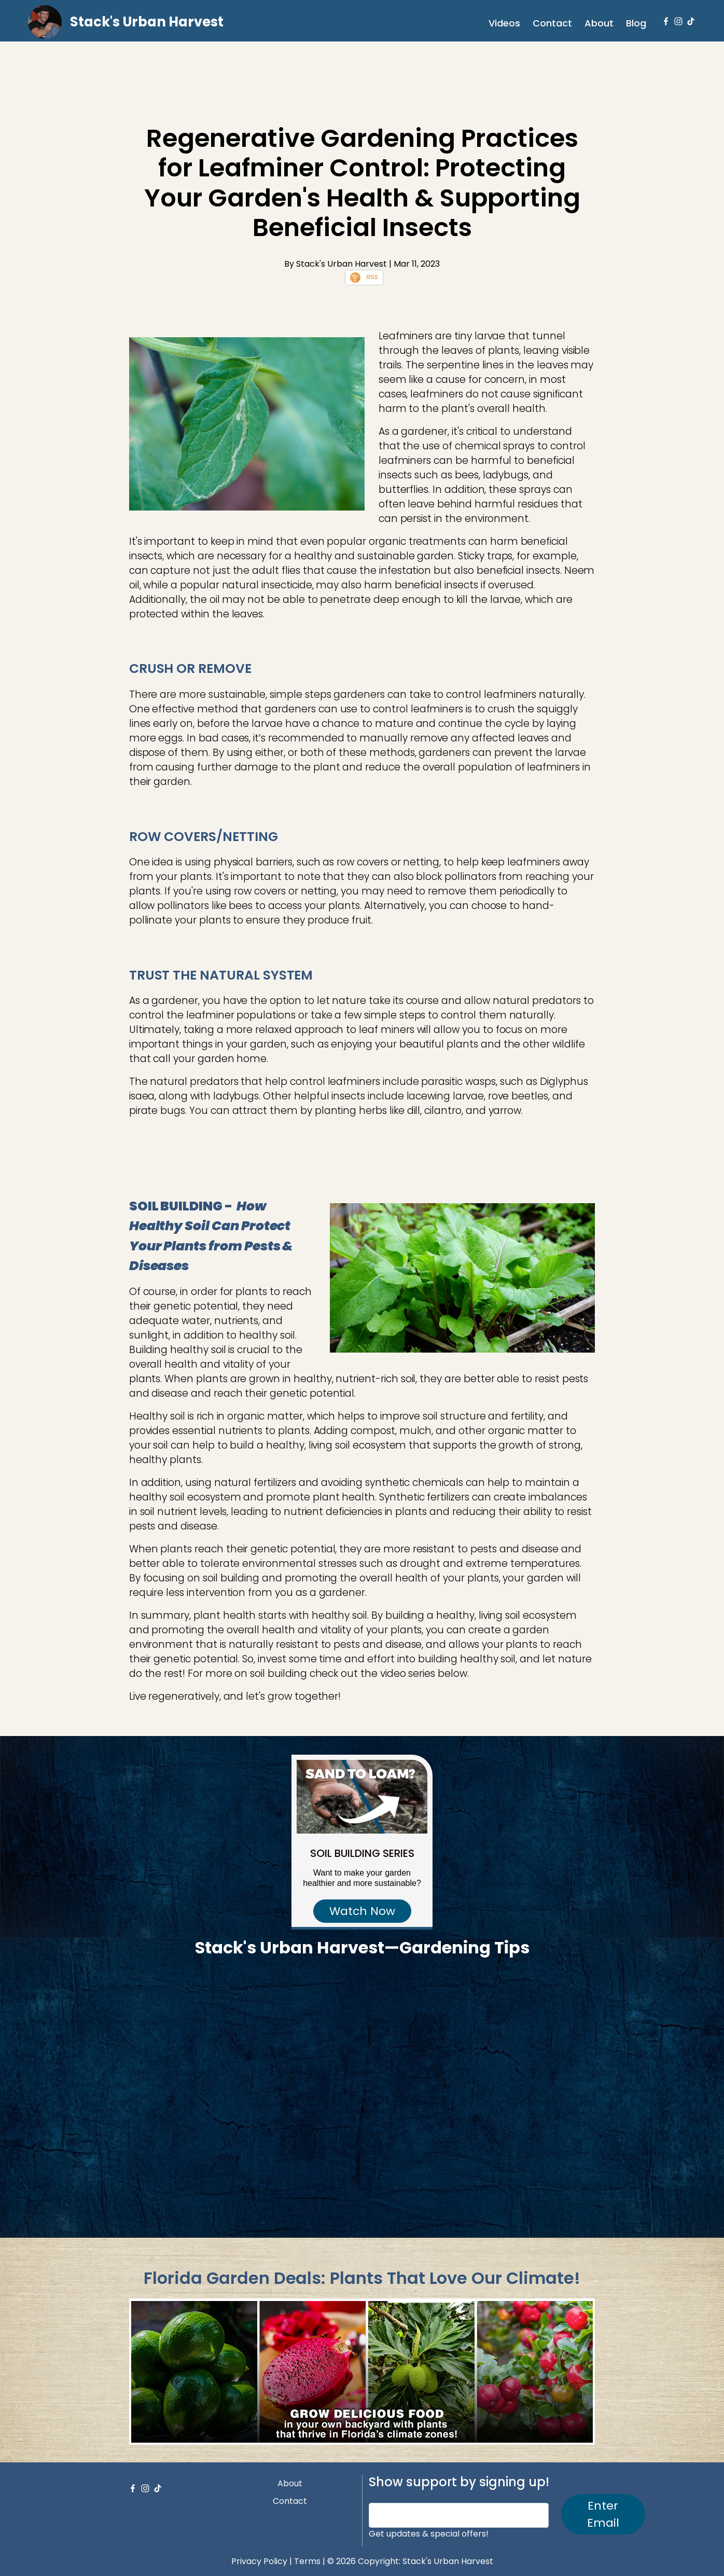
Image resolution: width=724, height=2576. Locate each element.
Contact (552, 23)
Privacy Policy (259, 2561)
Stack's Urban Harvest (147, 21)
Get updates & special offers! (429, 2534)
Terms (307, 2561)
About (599, 23)
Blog (636, 23)
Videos (504, 23)
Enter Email (603, 2514)
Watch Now (362, 1911)
